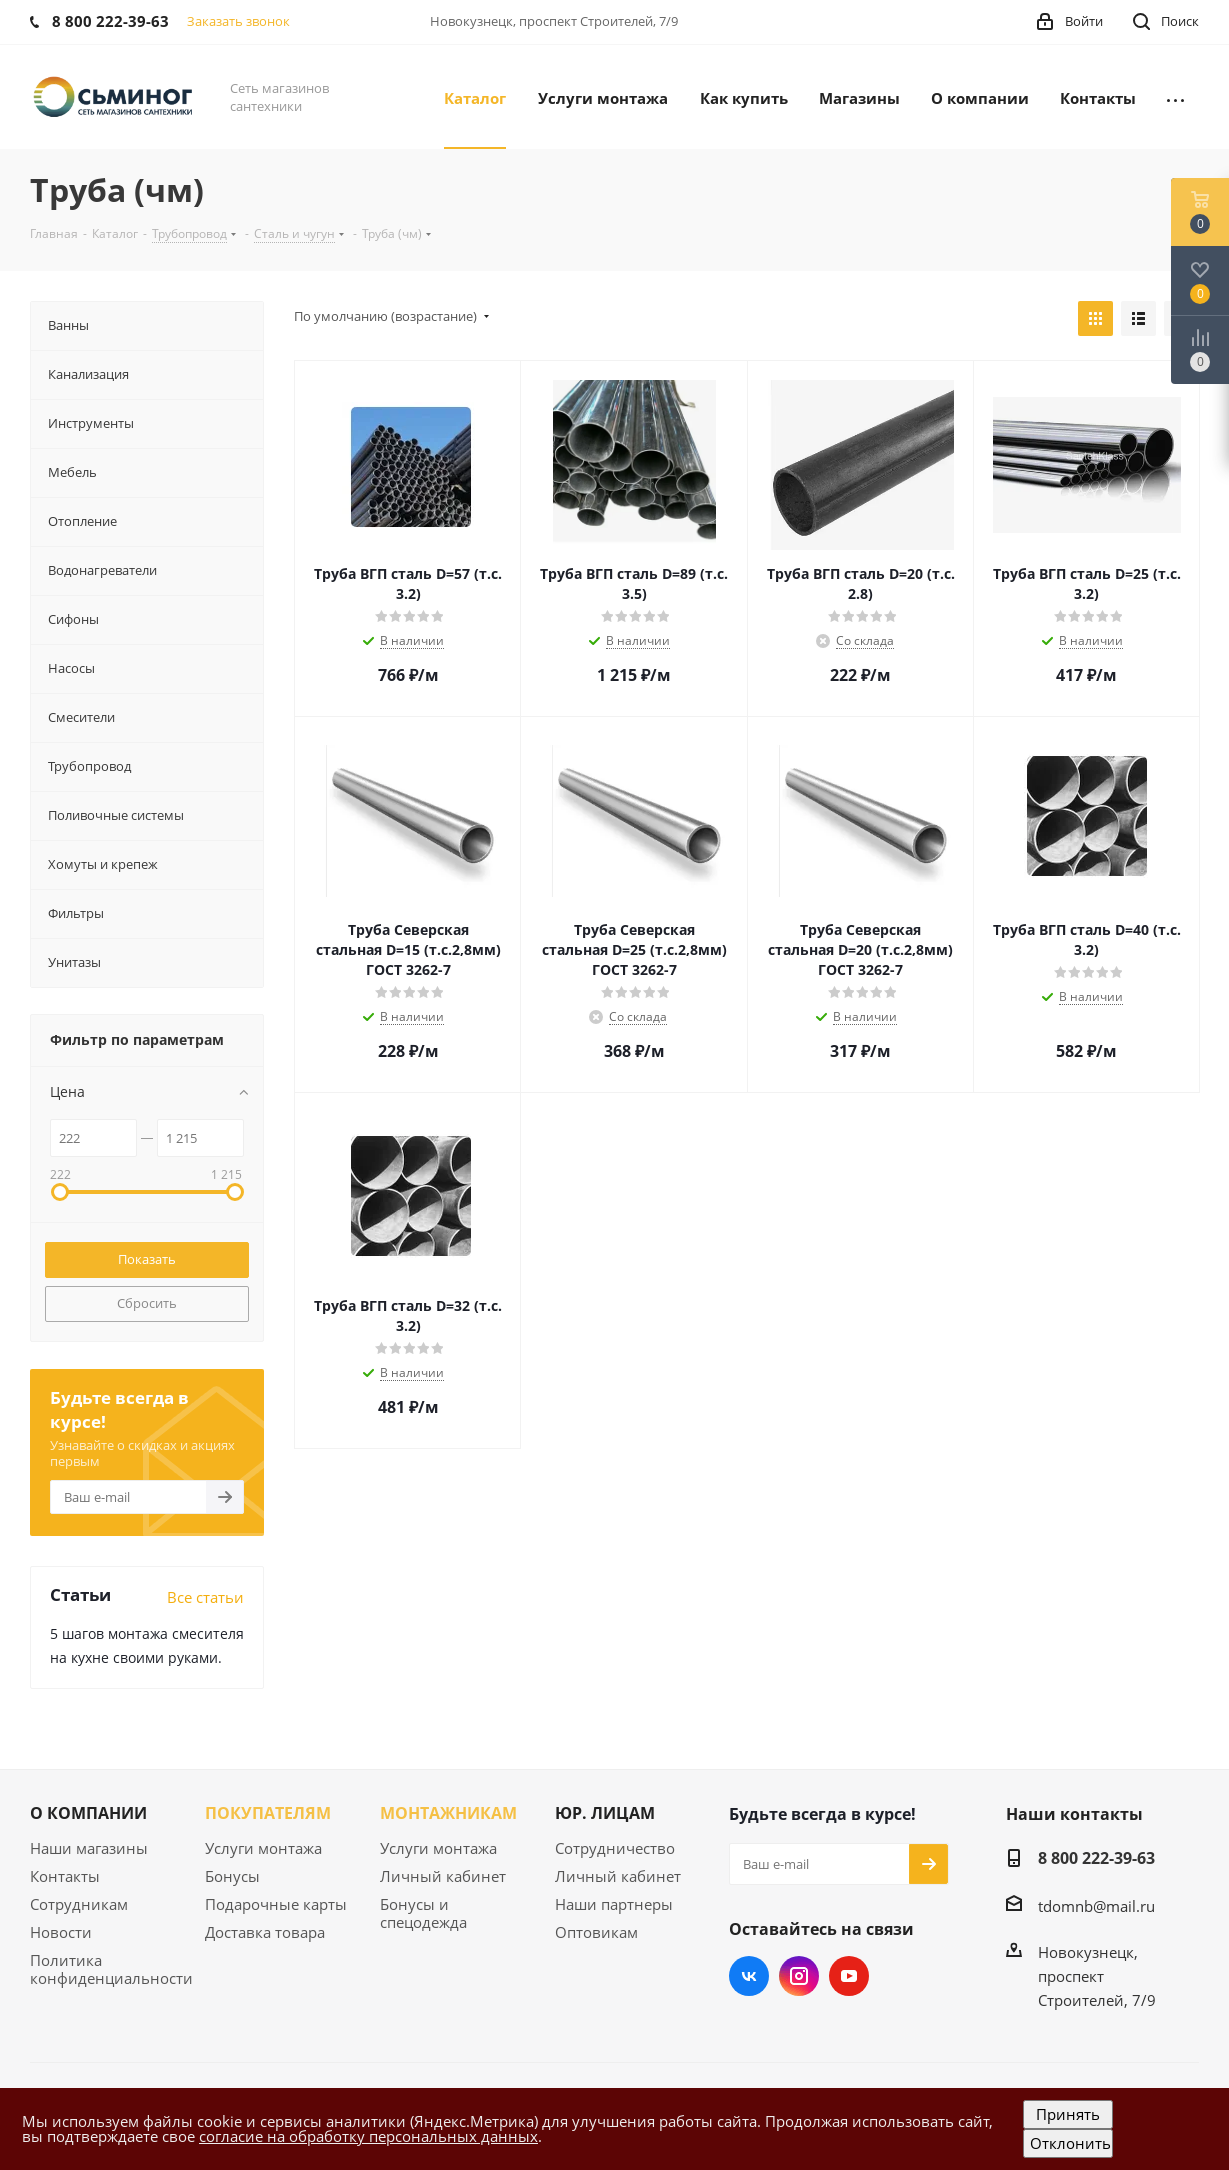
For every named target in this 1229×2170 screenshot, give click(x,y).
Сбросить (147, 1303)
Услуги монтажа (263, 1848)
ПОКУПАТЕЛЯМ (268, 1813)
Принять (1068, 2114)
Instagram (799, 1976)
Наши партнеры (614, 1904)
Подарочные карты (276, 1904)
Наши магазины (89, 1848)
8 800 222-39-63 (1096, 1858)
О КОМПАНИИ (88, 1813)
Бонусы (232, 1876)
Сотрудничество (615, 1848)
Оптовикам (596, 1932)
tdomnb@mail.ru (1096, 1906)
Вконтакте (749, 1976)
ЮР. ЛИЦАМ (605, 1813)
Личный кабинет (443, 1876)
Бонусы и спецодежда (423, 1913)
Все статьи (205, 1597)
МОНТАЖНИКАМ (448, 1813)
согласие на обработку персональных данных (368, 2136)
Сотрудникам (79, 1904)
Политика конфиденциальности (111, 1969)
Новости (61, 1932)
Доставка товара (265, 1932)
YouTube (849, 1976)
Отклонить (1070, 2143)
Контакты (65, 1876)
